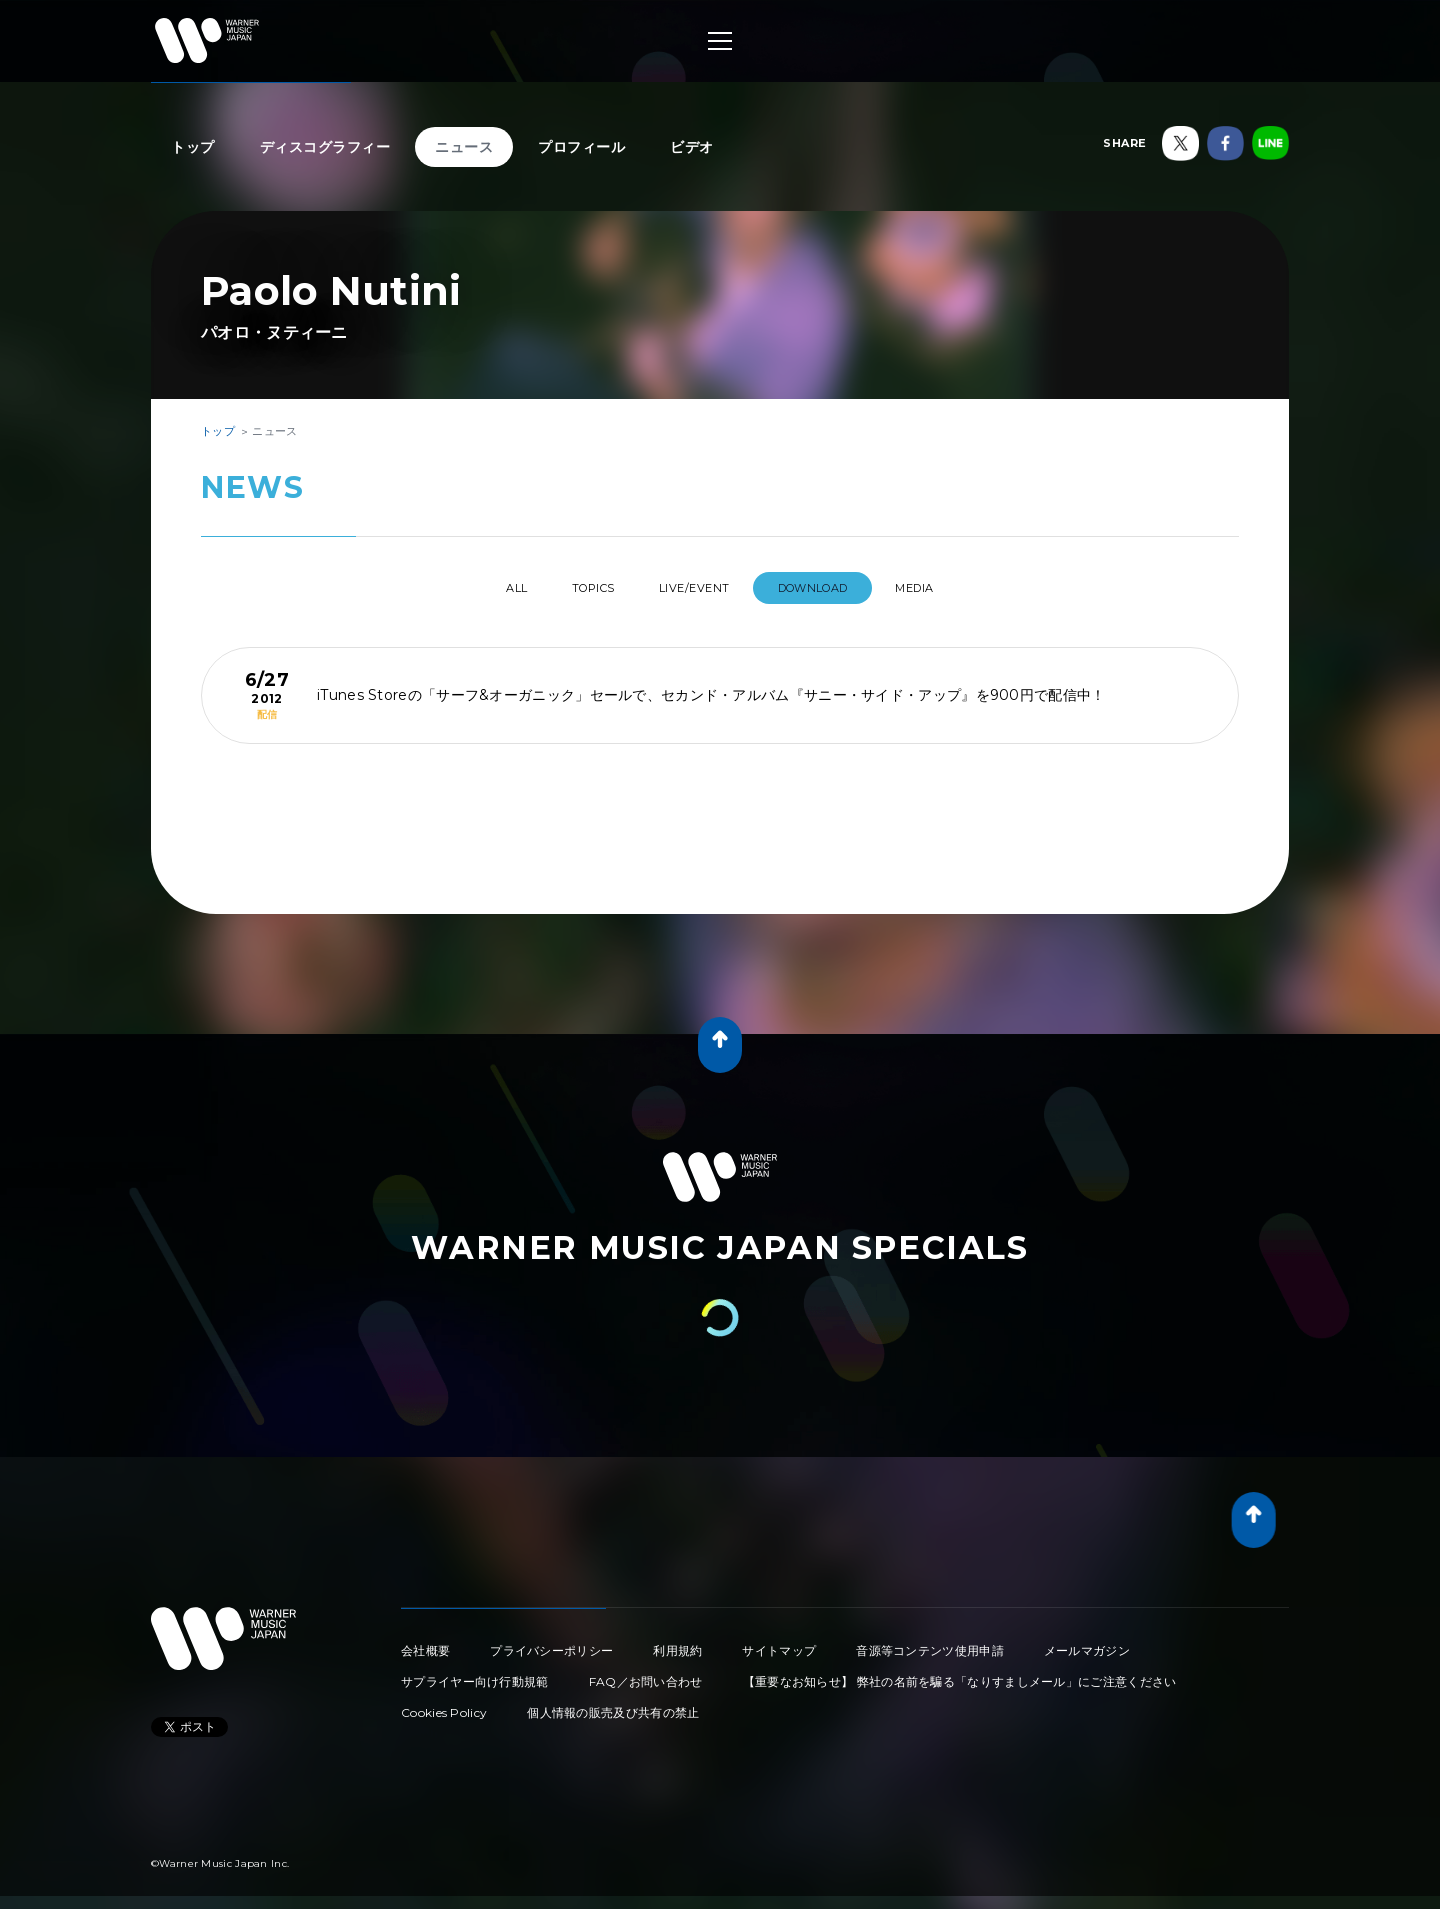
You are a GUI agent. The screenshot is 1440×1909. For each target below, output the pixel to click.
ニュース (464, 147)
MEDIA (953, 588)
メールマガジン (1087, 1642)
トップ (193, 147)
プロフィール (581, 147)
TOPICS (576, 588)
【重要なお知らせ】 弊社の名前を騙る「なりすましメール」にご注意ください (960, 1673)
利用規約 (677, 1642)
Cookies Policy (444, 1704)
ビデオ (692, 147)
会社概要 (425, 1642)
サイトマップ (779, 1642)
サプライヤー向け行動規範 (475, 1673)
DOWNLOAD (834, 588)
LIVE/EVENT (697, 588)
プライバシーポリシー (551, 1642)
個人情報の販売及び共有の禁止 (613, 1704)
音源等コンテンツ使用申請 (930, 1642)
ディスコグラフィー (325, 147)
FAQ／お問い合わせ (646, 1673)
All (478, 588)
